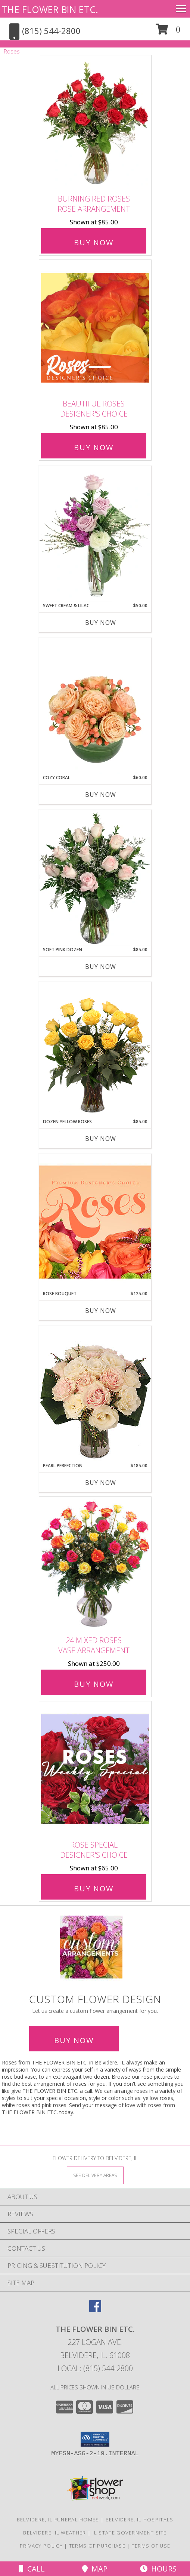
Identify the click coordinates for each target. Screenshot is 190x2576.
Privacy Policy (41, 2545)
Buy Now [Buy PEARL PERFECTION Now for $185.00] (100, 1483)
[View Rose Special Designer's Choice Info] (95, 1768)
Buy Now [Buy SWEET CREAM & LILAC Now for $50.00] (100, 622)
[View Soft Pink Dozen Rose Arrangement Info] (95, 878)
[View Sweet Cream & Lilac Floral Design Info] (95, 534)
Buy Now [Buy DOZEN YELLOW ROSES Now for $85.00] (100, 1139)
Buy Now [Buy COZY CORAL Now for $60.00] (100, 794)
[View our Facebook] (95, 2309)
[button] (168, 32)
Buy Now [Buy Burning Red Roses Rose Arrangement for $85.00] (93, 242)
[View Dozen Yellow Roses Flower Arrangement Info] (95, 1050)
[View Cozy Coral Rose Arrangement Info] (95, 706)
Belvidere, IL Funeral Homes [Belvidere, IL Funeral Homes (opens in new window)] (58, 2519)
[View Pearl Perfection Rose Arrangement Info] (95, 1394)
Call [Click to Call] (32, 2569)
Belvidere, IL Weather (54, 2532)
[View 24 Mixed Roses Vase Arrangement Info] (95, 1564)
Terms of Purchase (97, 2545)
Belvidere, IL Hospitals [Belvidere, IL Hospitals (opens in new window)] (140, 2519)
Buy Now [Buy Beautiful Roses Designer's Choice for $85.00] (93, 447)
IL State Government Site (130, 2532)
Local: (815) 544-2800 (95, 2368)
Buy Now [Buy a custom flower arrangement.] (74, 2040)
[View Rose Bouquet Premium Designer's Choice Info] (95, 1222)
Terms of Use (151, 2545)
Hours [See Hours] (158, 2569)
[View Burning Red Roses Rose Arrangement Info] (95, 123)
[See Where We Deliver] (95, 2175)
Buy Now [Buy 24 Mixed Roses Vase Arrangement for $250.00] (93, 1684)
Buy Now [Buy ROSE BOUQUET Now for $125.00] (100, 1311)
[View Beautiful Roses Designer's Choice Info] (95, 327)
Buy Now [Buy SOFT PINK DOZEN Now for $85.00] (100, 966)
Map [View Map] (95, 2569)
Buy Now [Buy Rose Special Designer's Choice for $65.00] (93, 1888)
